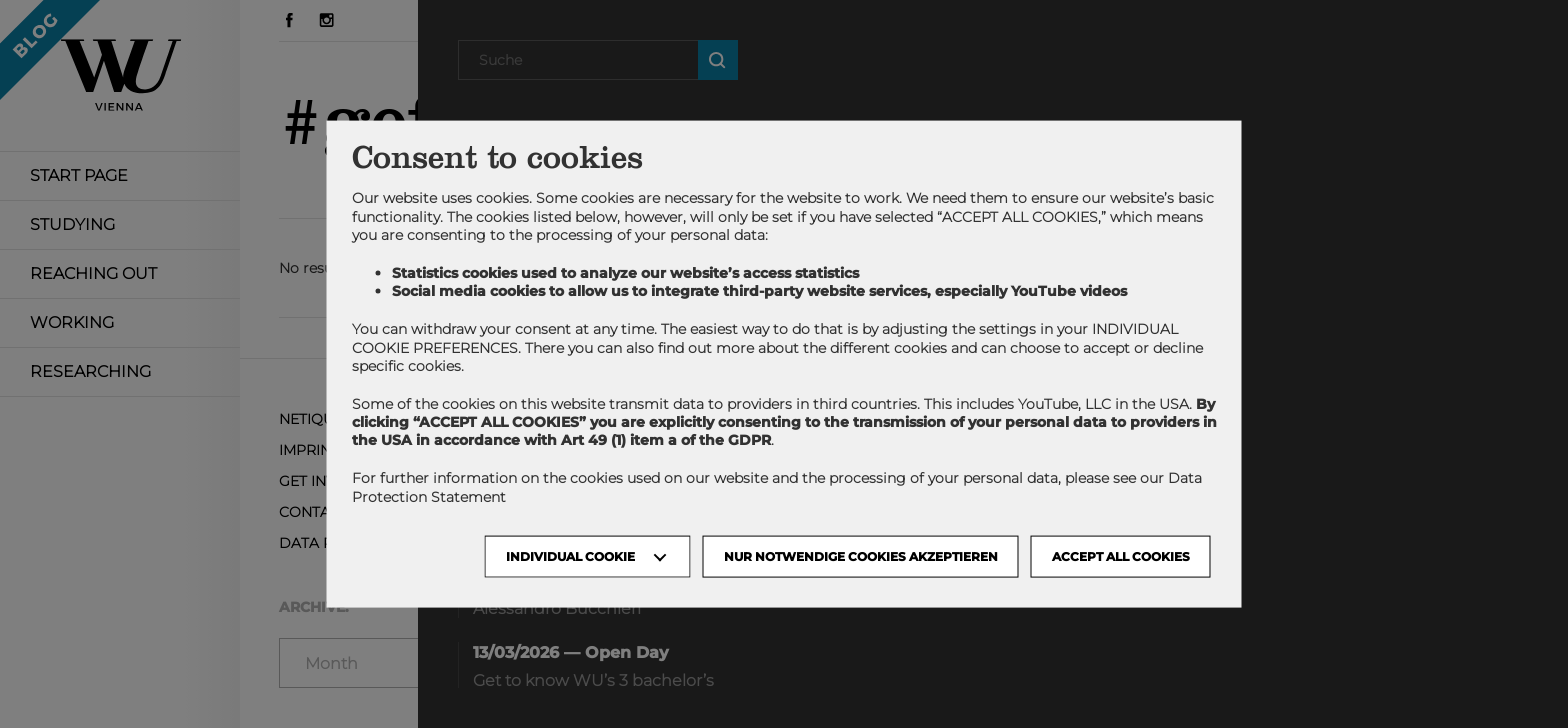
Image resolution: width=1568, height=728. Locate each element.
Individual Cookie (570, 555)
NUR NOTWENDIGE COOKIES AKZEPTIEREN (861, 555)
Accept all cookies (1121, 555)
